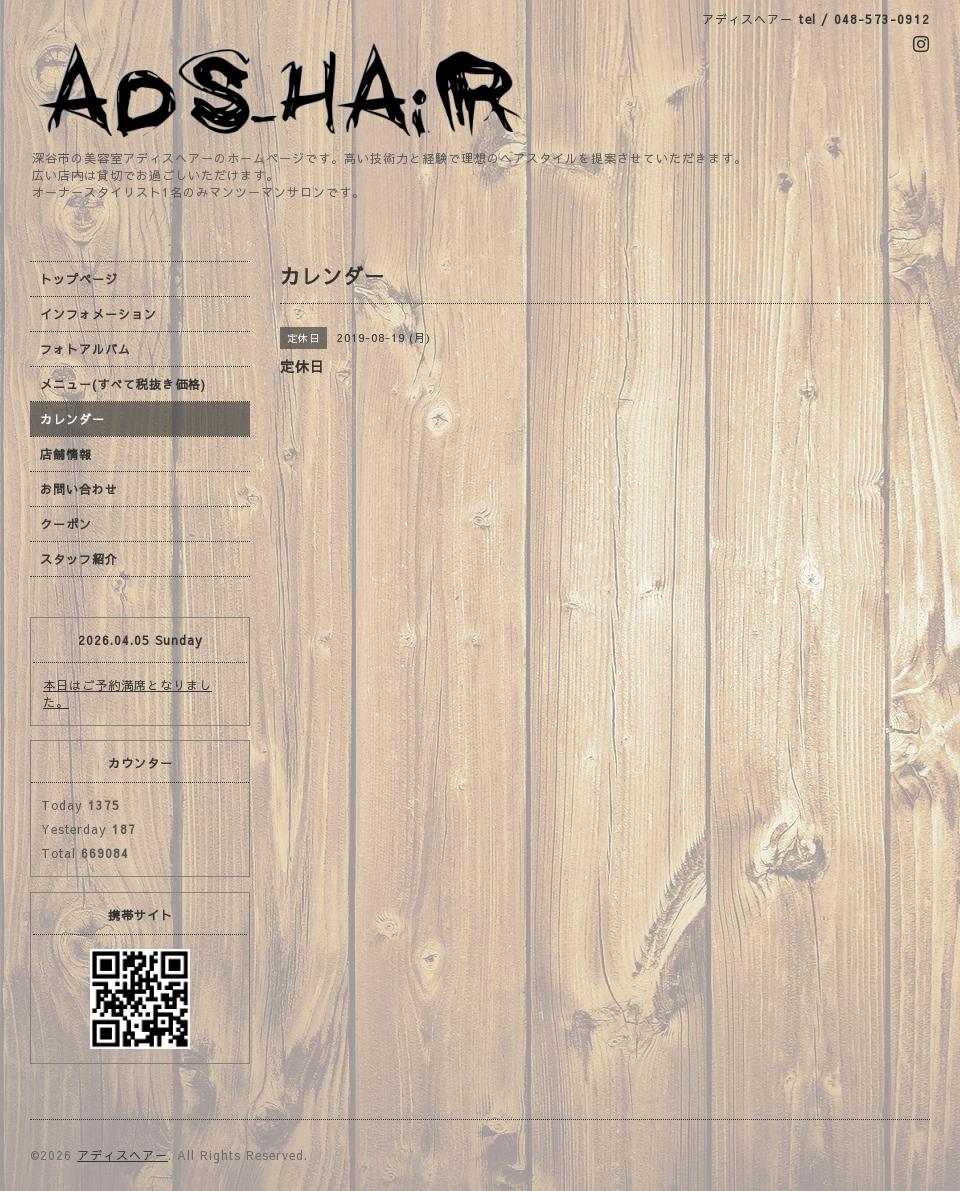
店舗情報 (66, 454)
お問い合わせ (79, 489)
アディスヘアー (122, 1155)
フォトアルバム (85, 349)
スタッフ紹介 (79, 559)
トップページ (79, 279)
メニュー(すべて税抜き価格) (123, 384)
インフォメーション (98, 314)
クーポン (66, 524)
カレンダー (72, 419)
